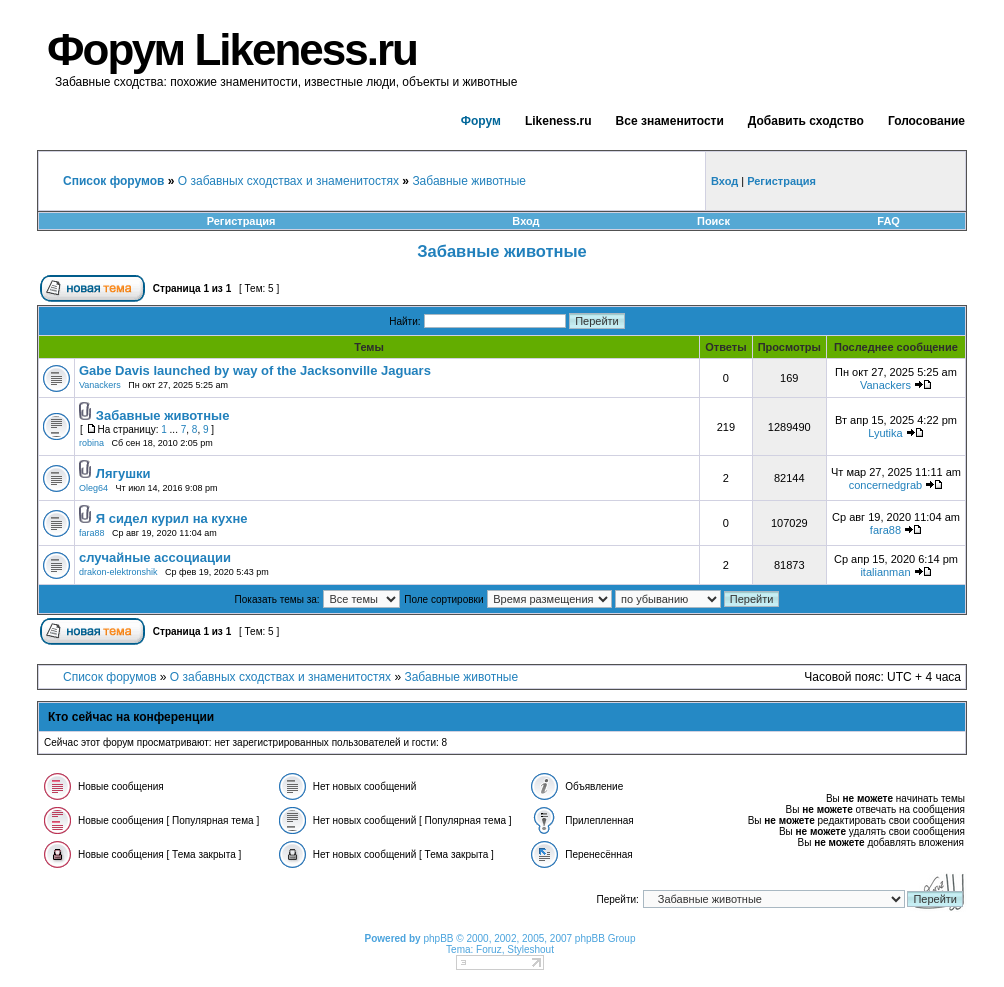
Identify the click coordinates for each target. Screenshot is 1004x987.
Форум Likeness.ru (232, 49)
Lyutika (885, 433)
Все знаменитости (670, 121)
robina (91, 443)
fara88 (92, 533)
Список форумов (110, 677)
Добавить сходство (806, 121)
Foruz (489, 949)
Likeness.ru (558, 121)
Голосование (926, 121)
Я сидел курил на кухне (172, 518)
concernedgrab (885, 485)
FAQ (888, 221)
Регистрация (241, 221)
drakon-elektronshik (118, 572)
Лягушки (123, 473)
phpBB (438, 938)
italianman (885, 572)
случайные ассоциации (155, 557)
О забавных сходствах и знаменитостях (288, 181)
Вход (525, 221)
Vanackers (100, 385)
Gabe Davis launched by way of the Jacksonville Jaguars (255, 370)
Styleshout (530, 949)
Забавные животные (469, 181)
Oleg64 (93, 488)
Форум (481, 121)
